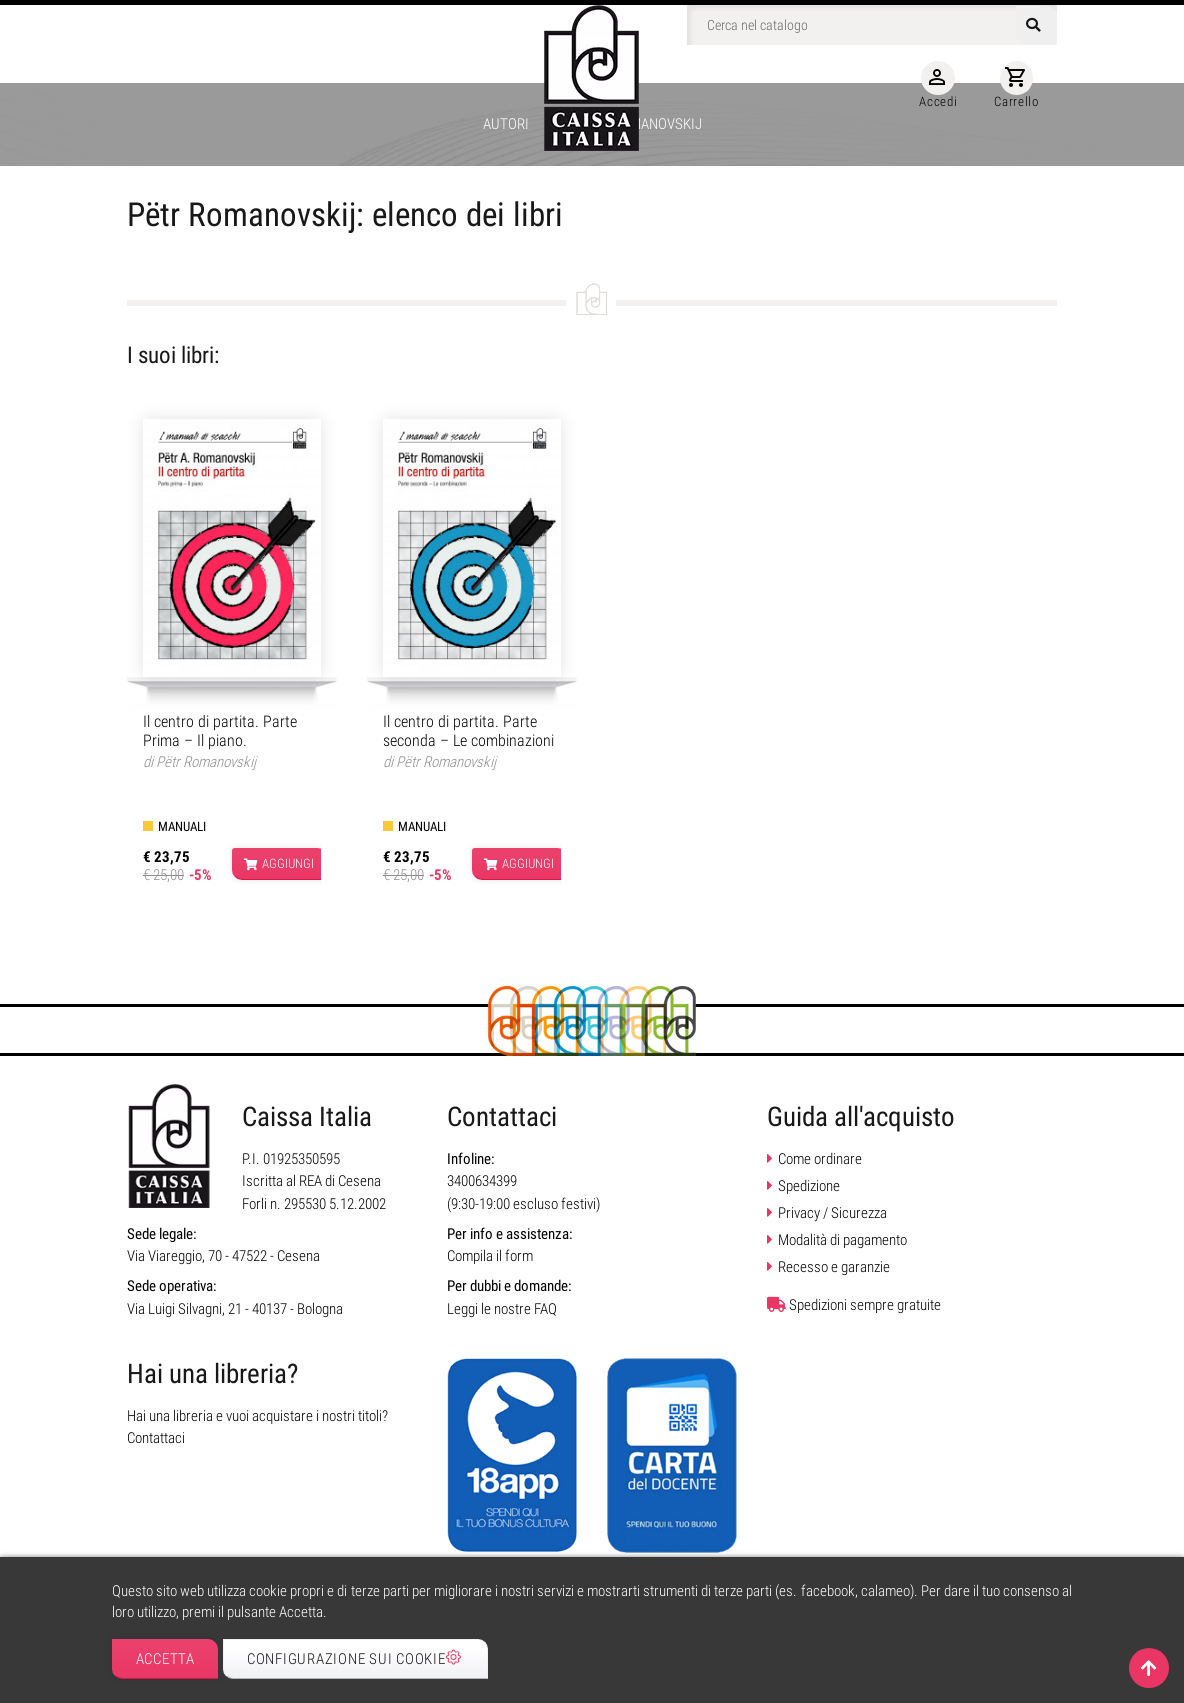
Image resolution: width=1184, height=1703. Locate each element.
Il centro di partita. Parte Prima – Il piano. (220, 731)
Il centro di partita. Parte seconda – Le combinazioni (468, 731)
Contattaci (156, 1438)
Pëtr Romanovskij (206, 762)
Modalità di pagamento (842, 1240)
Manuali (182, 826)
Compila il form (490, 1256)
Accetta (165, 1659)
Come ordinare (820, 1159)
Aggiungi (279, 864)
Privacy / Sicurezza (832, 1213)
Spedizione (809, 1186)
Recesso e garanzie (834, 1267)
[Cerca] (872, 25)
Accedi (938, 85)
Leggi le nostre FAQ (502, 1309)
